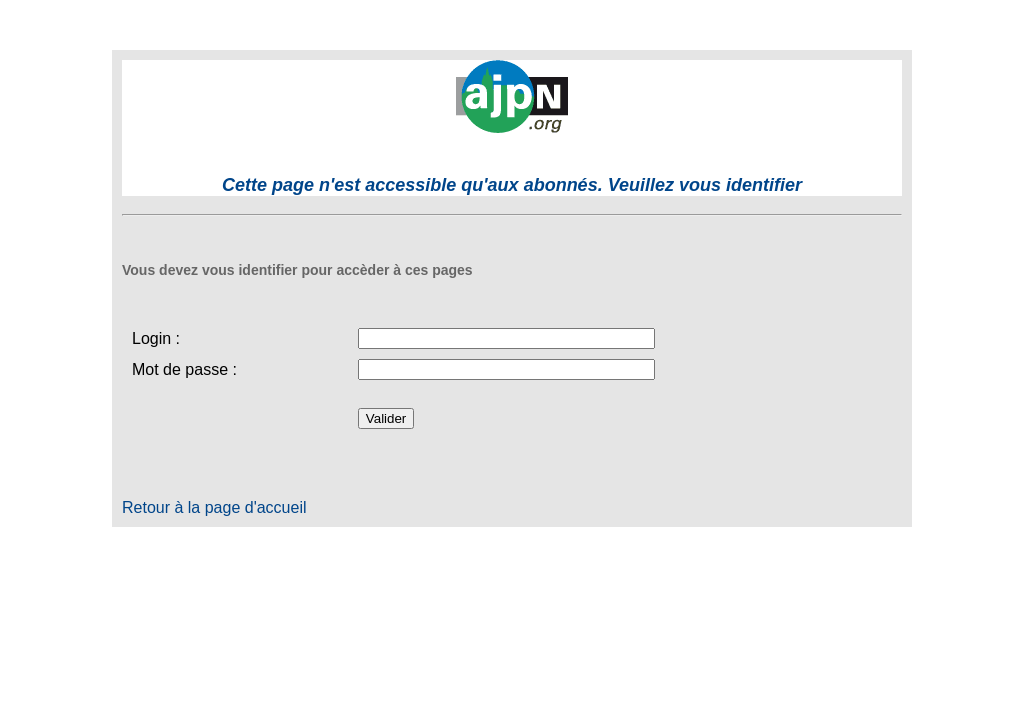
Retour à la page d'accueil (214, 507)
